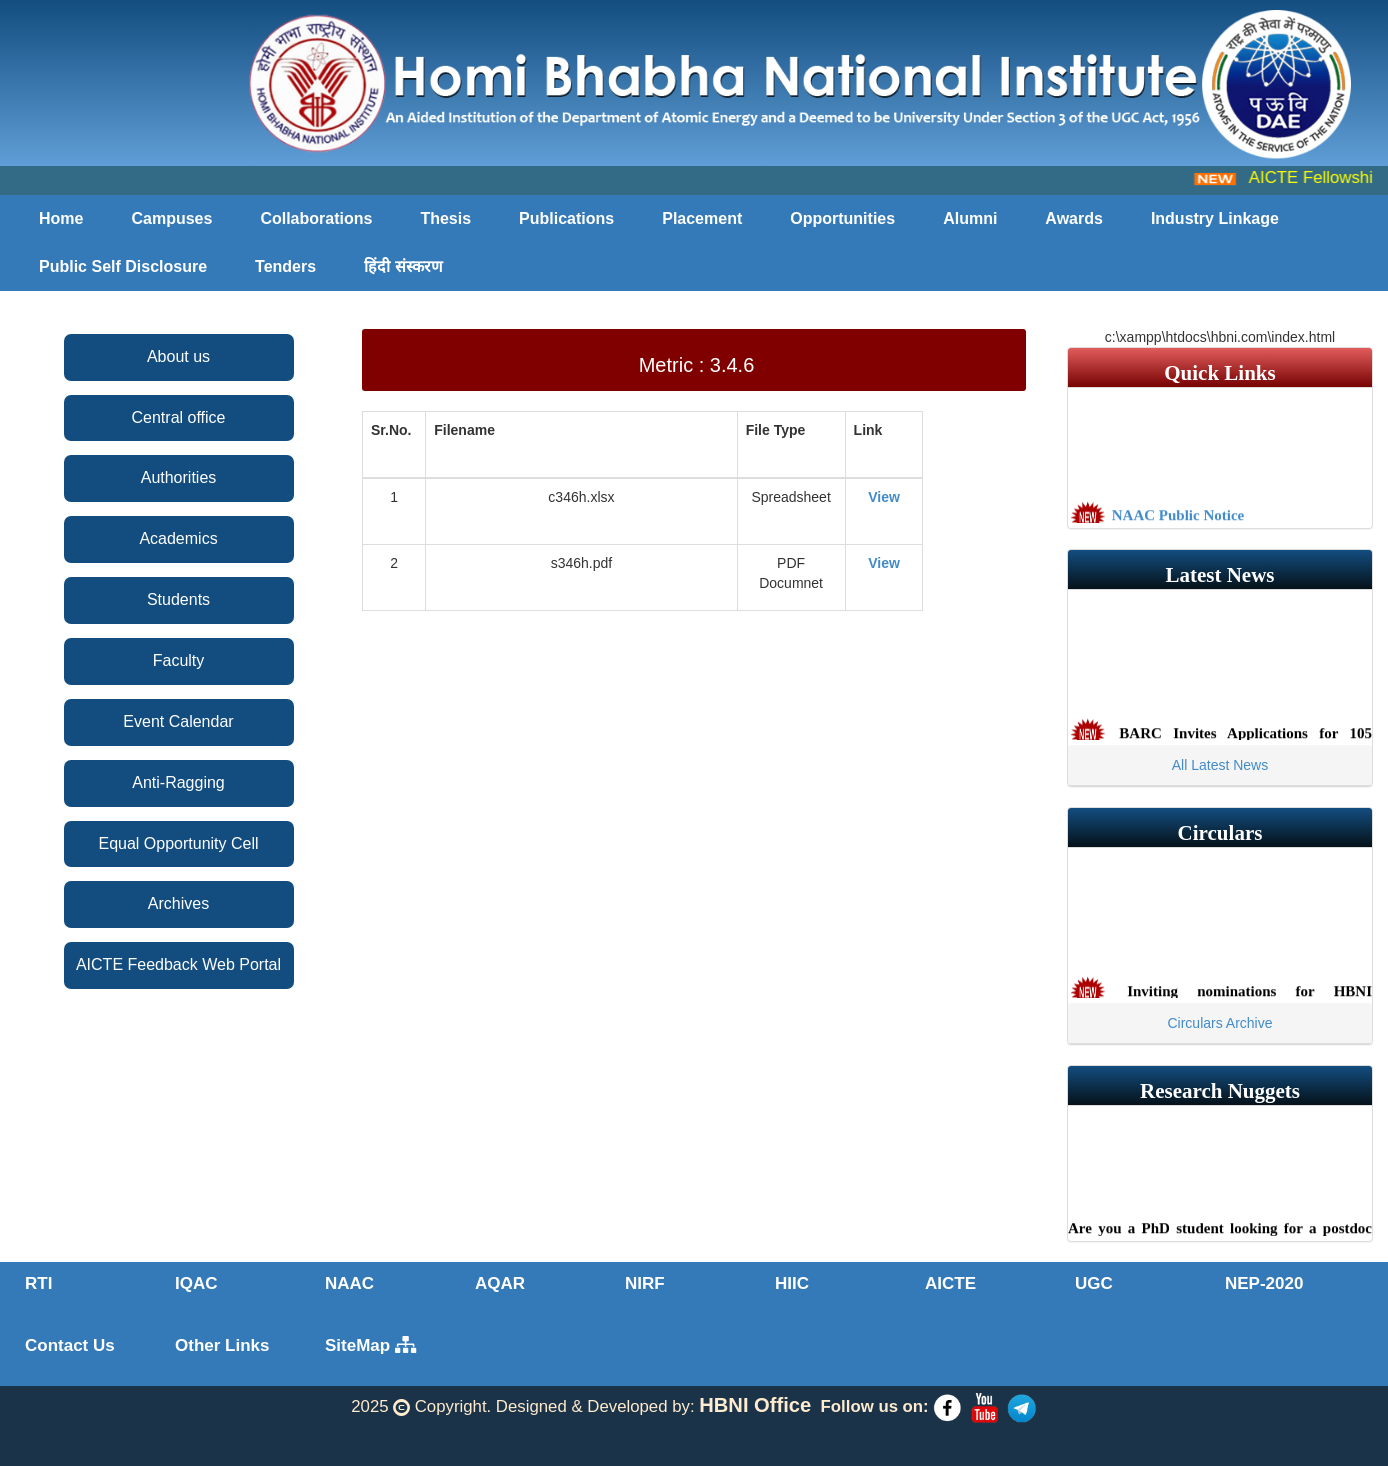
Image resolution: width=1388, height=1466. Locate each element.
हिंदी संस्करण (403, 266)
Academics (178, 538)
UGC (1094, 1283)
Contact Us (70, 1345)
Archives (178, 903)
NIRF (645, 1283)
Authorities (179, 477)
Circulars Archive (1219, 1023)
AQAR (500, 1283)
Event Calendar (178, 721)
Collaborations (316, 218)
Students (178, 599)
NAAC (349, 1283)
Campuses (171, 218)
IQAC (196, 1283)
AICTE (950, 1283)
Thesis (445, 218)
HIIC (792, 1283)
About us (178, 356)
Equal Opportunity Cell (178, 843)
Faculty (179, 660)
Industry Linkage (1215, 218)
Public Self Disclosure (123, 266)
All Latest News (1220, 765)
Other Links (222, 1345)
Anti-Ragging (178, 782)
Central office (179, 417)
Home (61, 218)
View (884, 497)
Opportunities (842, 218)
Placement (702, 218)
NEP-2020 (1264, 1283)
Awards (1074, 218)
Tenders (285, 266)
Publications (566, 218)
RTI (38, 1283)
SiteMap (370, 1345)
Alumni (970, 218)
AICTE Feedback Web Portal (178, 964)
